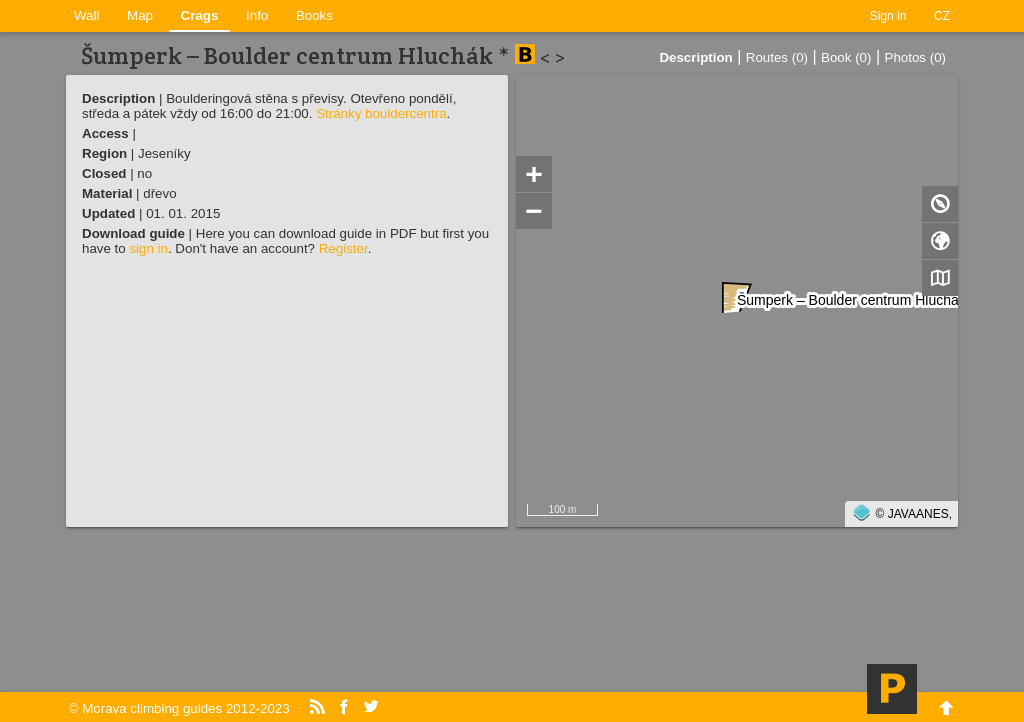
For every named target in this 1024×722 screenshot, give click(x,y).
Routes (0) (777, 57)
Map (140, 15)
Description (695, 57)
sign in (148, 248)
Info (257, 15)
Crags (200, 15)
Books (314, 15)
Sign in (888, 16)
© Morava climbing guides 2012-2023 (179, 708)
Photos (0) (916, 57)
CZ (942, 16)
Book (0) (846, 57)
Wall (86, 15)
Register (343, 248)
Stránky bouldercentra (381, 113)
